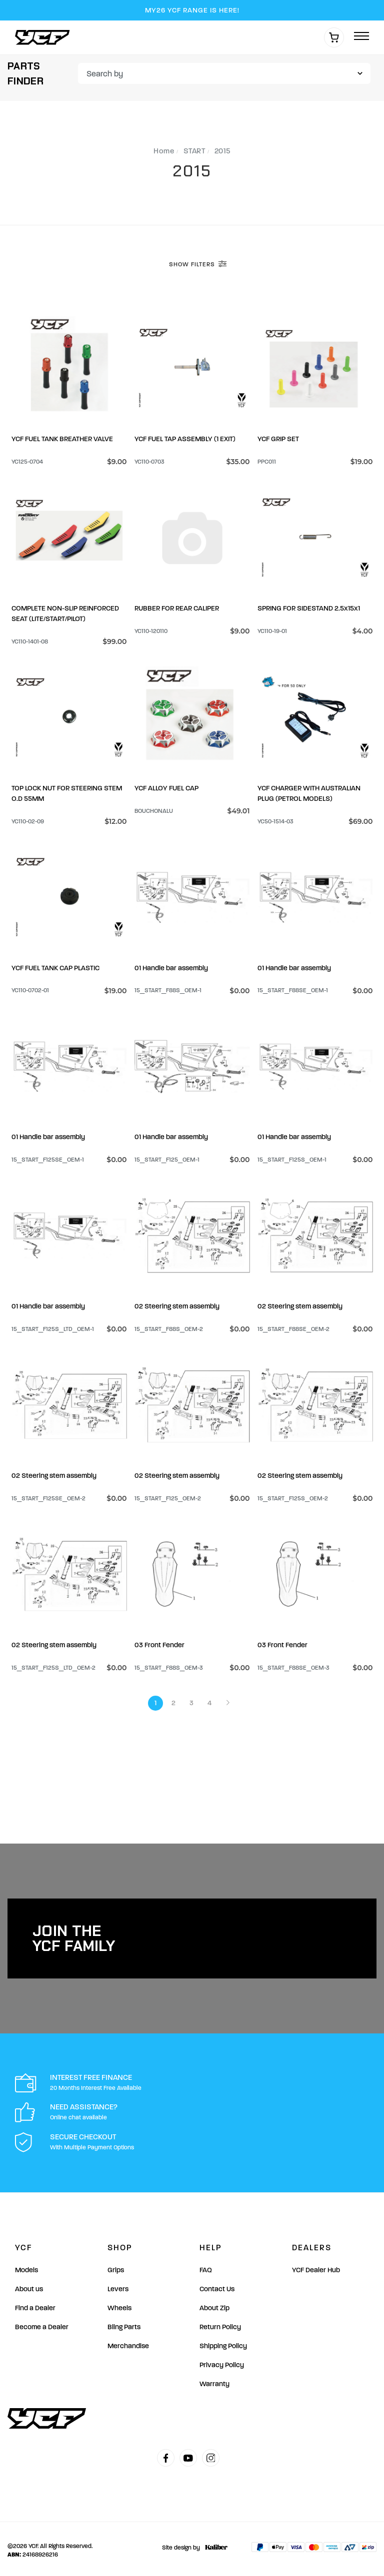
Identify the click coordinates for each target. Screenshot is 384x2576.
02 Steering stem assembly (177, 1303)
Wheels (120, 2304)
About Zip (215, 2304)
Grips (116, 2266)
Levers (118, 2285)
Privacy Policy (222, 2361)
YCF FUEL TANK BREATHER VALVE (62, 438)
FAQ (206, 2266)
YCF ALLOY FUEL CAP (166, 786)
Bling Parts (124, 2323)
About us (29, 2285)
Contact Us (217, 2285)
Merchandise (128, 2342)
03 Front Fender (159, 1641)
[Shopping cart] (334, 37)
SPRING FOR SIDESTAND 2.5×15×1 (309, 607)
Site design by (192, 2544)
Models (26, 2266)
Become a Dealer (41, 2323)
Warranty (215, 2380)
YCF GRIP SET (278, 438)
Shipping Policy (223, 2342)
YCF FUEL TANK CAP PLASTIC (56, 966)
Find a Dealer (35, 2304)
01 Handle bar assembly (171, 966)
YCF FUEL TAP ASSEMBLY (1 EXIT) (185, 438)
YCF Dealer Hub (316, 2266)
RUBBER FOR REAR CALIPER (176, 607)
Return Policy (220, 2323)
